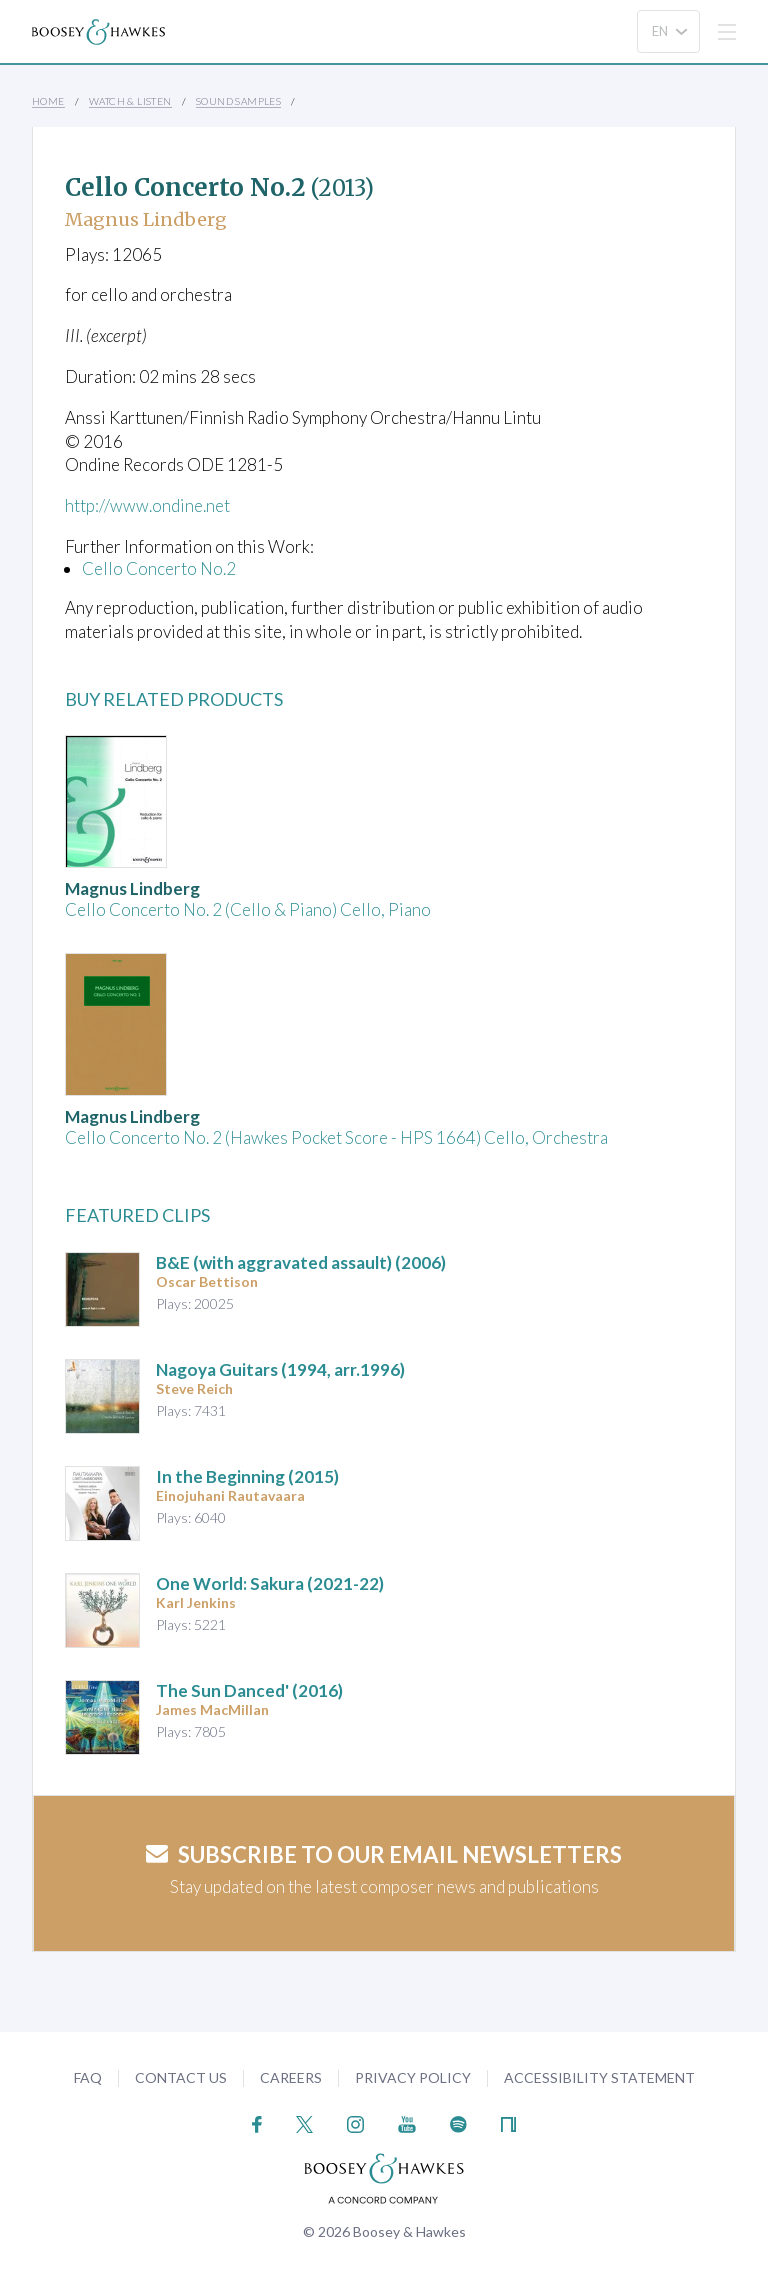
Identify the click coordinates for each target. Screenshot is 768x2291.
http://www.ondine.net (147, 505)
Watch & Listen (130, 101)
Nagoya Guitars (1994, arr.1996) (280, 1369)
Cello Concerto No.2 (159, 568)
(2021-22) (270, 1583)
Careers (291, 2077)
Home (48, 101)
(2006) (301, 1262)
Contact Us (181, 2077)
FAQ (88, 2077)
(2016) (249, 1690)
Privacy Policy (413, 2077)
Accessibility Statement (599, 2077)
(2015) (247, 1476)
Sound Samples (238, 101)
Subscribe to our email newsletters (384, 1854)
